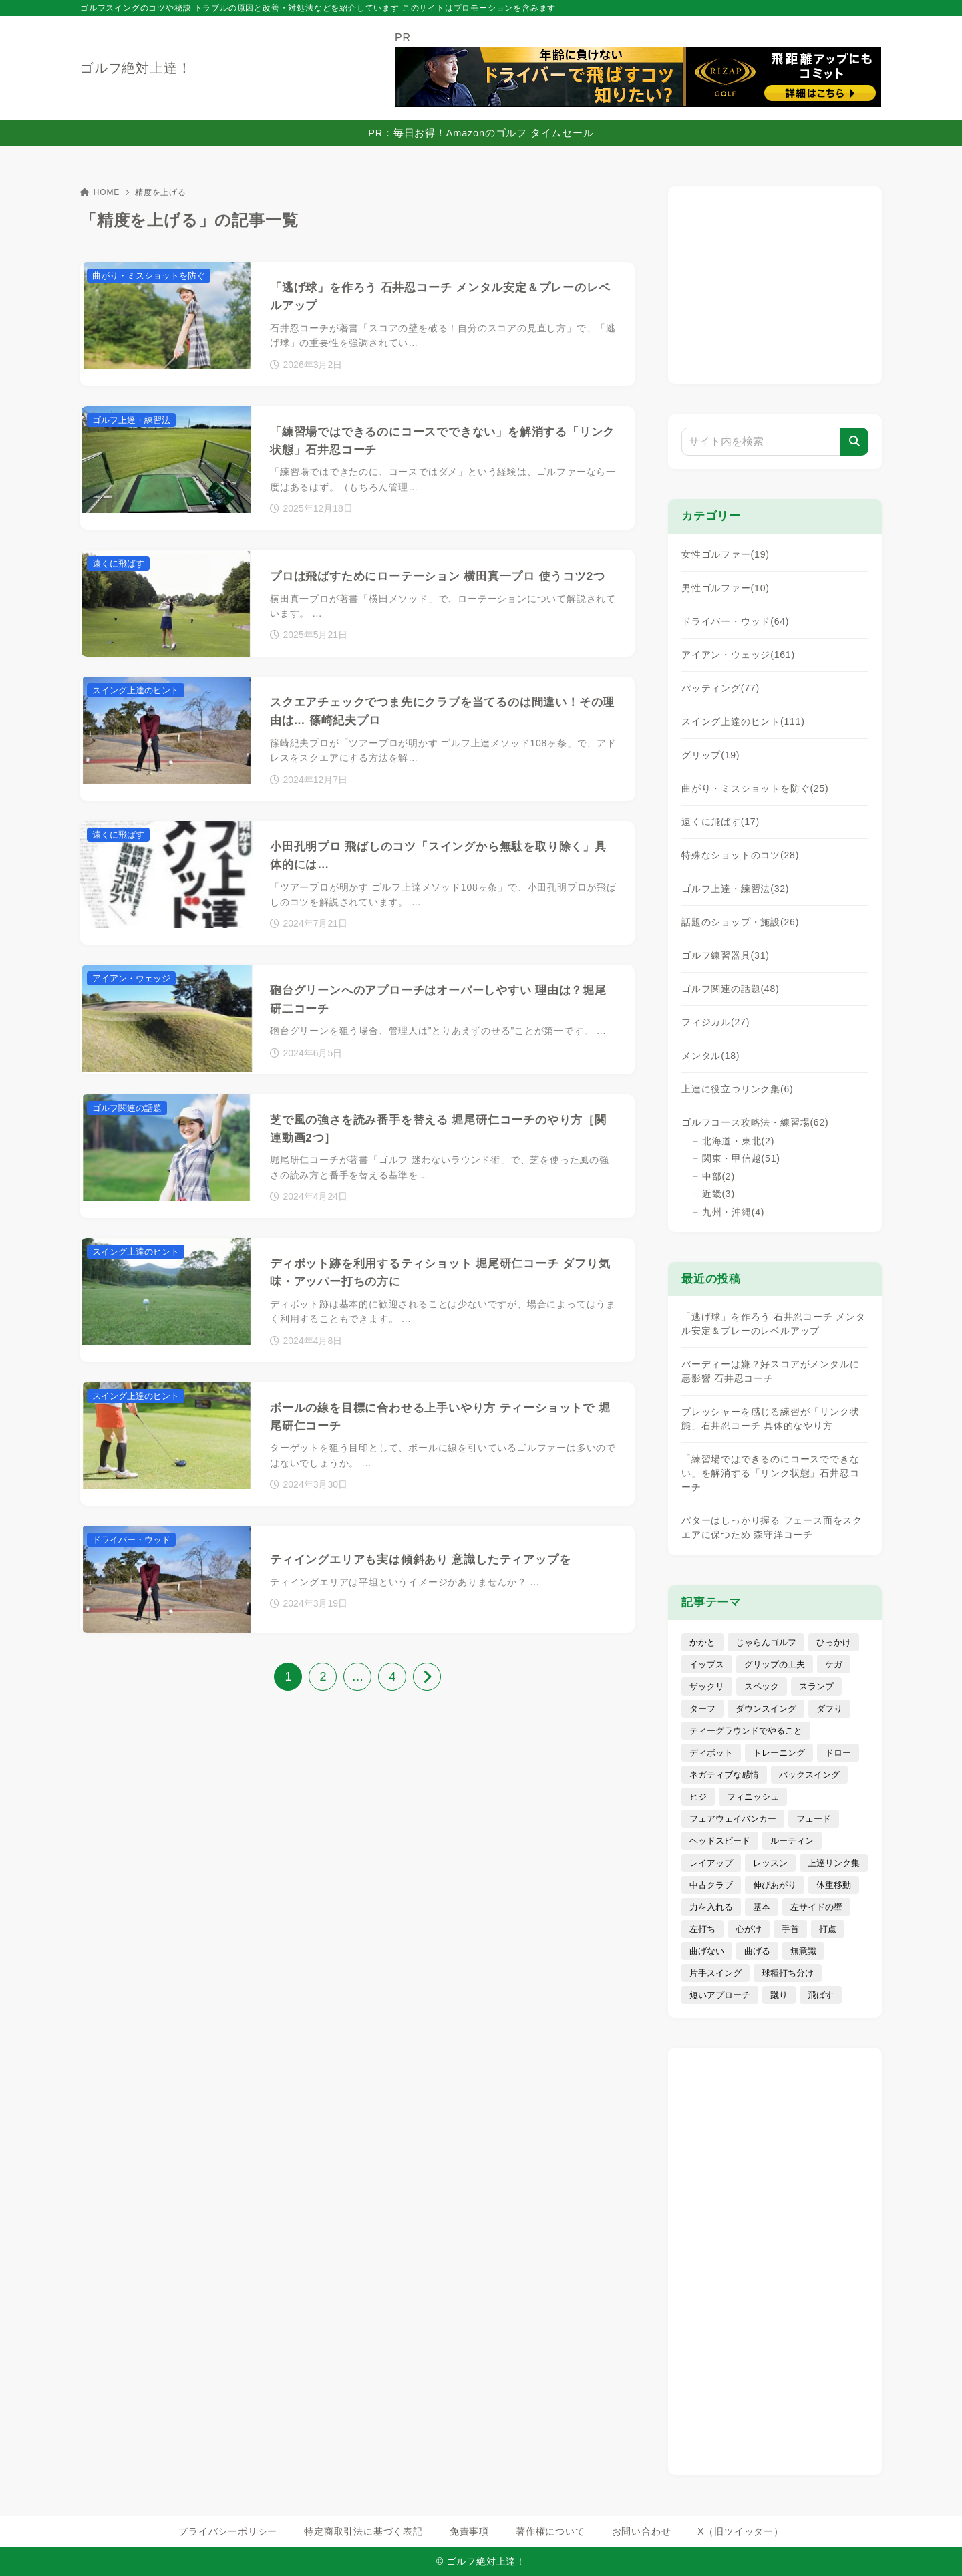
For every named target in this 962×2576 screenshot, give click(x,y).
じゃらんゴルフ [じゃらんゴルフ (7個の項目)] (766, 1642)
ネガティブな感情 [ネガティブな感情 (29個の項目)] (724, 1775)
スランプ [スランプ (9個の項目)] (816, 1686)
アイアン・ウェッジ (738, 654)
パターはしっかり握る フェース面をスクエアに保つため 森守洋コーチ (771, 1527)
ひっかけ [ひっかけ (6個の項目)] (833, 1642)
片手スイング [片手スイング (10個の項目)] (715, 1973)
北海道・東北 (738, 1141)
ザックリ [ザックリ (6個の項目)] (706, 1686)
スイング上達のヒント (743, 721)
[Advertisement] (774, 283)
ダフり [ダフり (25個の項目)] (829, 1709)
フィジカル (715, 1022)
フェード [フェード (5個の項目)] (813, 1819)
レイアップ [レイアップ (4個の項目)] (711, 1863)
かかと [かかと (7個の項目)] (702, 1642)
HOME (100, 192)
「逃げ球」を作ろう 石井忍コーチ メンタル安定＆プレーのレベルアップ (773, 1323)
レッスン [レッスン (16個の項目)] (770, 1863)
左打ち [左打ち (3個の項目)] (702, 1929)
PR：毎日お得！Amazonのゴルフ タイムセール (480, 133)
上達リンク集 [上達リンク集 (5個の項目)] (834, 1863)
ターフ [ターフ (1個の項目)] (702, 1709)
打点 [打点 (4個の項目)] (827, 1929)
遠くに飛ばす (720, 821)
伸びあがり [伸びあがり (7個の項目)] (774, 1885)
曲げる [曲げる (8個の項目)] (757, 1951)
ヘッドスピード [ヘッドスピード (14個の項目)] (719, 1841)
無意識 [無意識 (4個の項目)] (803, 1951)
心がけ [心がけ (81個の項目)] (749, 1929)
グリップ (710, 755)
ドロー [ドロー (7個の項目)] (838, 1753)
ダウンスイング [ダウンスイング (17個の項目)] (766, 1709)
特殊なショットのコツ (740, 855)
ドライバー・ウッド (735, 621)
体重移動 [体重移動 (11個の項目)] (833, 1885)
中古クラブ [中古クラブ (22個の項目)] (711, 1885)
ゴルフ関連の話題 (730, 988)
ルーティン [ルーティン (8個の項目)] (792, 1841)
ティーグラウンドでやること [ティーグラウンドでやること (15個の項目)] (745, 1731)
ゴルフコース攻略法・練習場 (755, 1122)
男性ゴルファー (725, 588)
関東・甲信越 (741, 1158)
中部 (718, 1176)
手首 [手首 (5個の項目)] (790, 1929)
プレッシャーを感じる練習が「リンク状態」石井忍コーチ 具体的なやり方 (770, 1418)
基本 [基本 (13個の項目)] (761, 1907)
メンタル (710, 1055)
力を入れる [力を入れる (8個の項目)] (711, 1907)
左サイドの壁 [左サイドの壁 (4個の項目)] (816, 1907)
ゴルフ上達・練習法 (735, 888)
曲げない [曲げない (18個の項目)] (706, 1951)
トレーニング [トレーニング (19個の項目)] (779, 1753)
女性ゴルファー (725, 554)
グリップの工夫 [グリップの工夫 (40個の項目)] (774, 1664)
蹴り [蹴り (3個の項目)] (779, 1995)
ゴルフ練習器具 (725, 955)
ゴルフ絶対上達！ (135, 68)
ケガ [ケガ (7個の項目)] (833, 1664)
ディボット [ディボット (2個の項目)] (711, 1753)
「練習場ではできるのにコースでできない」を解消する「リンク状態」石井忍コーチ (770, 1473)
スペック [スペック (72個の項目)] (761, 1686)
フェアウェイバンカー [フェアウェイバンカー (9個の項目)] (732, 1819)
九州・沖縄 (733, 1211)
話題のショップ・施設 (740, 922)
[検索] (854, 442)
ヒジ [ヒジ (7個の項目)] (698, 1797)
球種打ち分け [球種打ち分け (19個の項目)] (788, 1973)
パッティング (720, 688)
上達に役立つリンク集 (737, 1089)
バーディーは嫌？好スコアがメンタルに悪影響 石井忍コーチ (770, 1371)
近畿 (718, 1193)
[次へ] (427, 1677)
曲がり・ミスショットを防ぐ (755, 788)
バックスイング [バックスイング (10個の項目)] (809, 1775)
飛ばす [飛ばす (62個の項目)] (821, 1995)
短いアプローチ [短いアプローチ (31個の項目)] (719, 1995)
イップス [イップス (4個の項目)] (706, 1664)
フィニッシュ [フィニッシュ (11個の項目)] (753, 1797)
